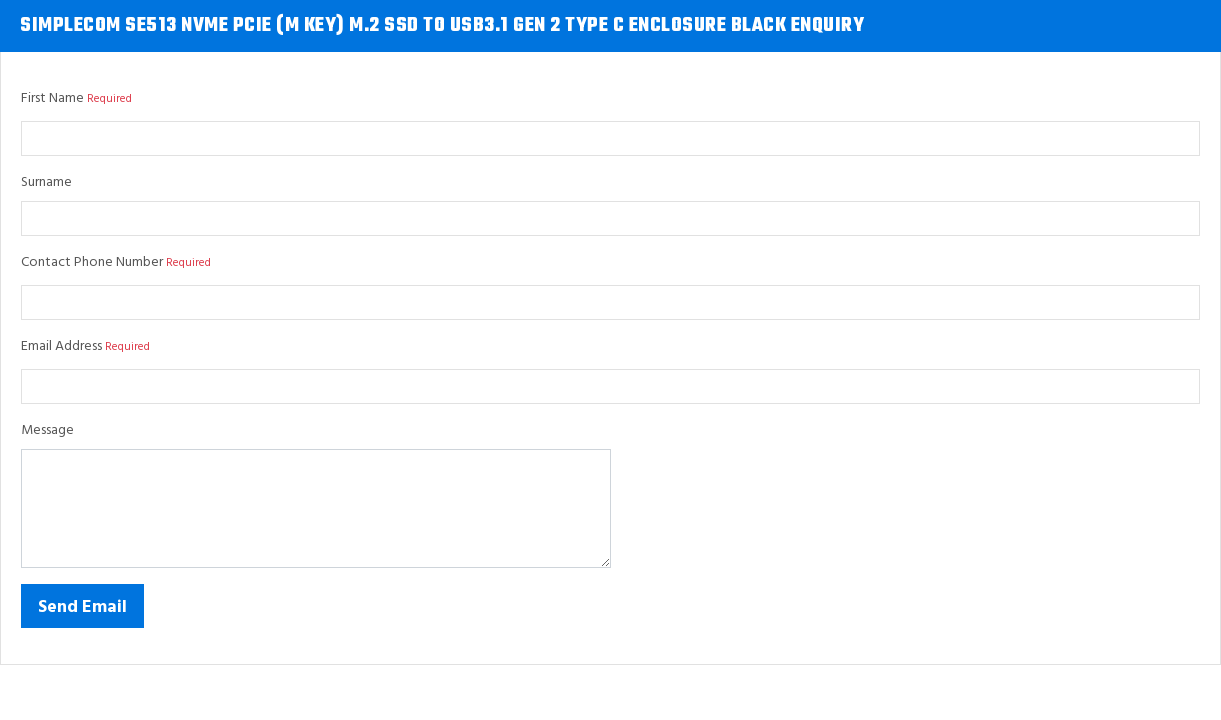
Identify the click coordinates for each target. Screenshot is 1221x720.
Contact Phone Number (92, 262)
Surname (46, 182)
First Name (52, 98)
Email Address (61, 346)
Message (47, 430)
